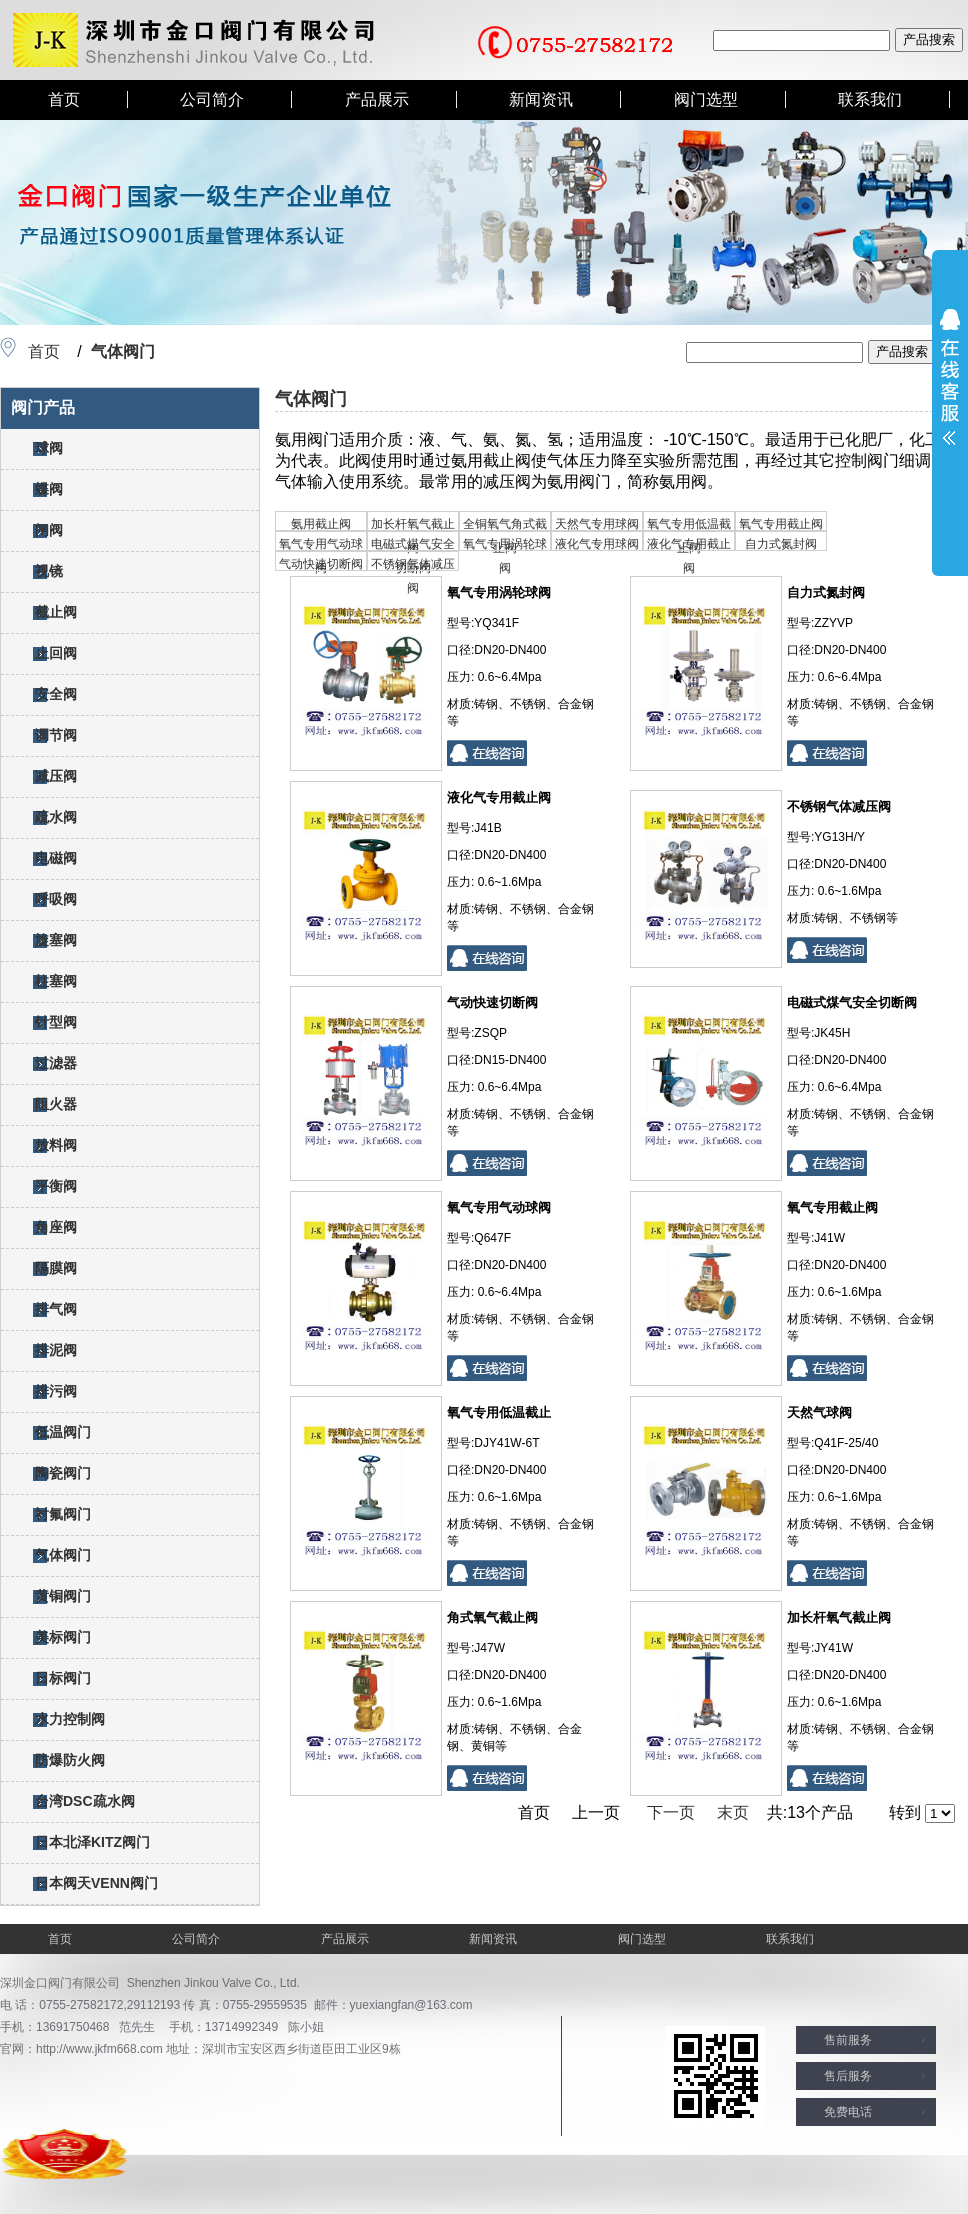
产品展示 (377, 99)
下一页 (671, 1812)
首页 (64, 99)
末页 (733, 1812)
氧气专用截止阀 (781, 524)
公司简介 (212, 99)
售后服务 (848, 2076)
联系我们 (870, 99)
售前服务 (848, 2040)
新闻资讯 (541, 99)
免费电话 (848, 2112)
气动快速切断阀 (321, 564)
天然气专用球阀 (597, 524)
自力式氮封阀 (781, 544)
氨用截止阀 (321, 524)
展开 (950, 377)
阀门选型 (706, 99)
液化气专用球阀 (597, 544)
